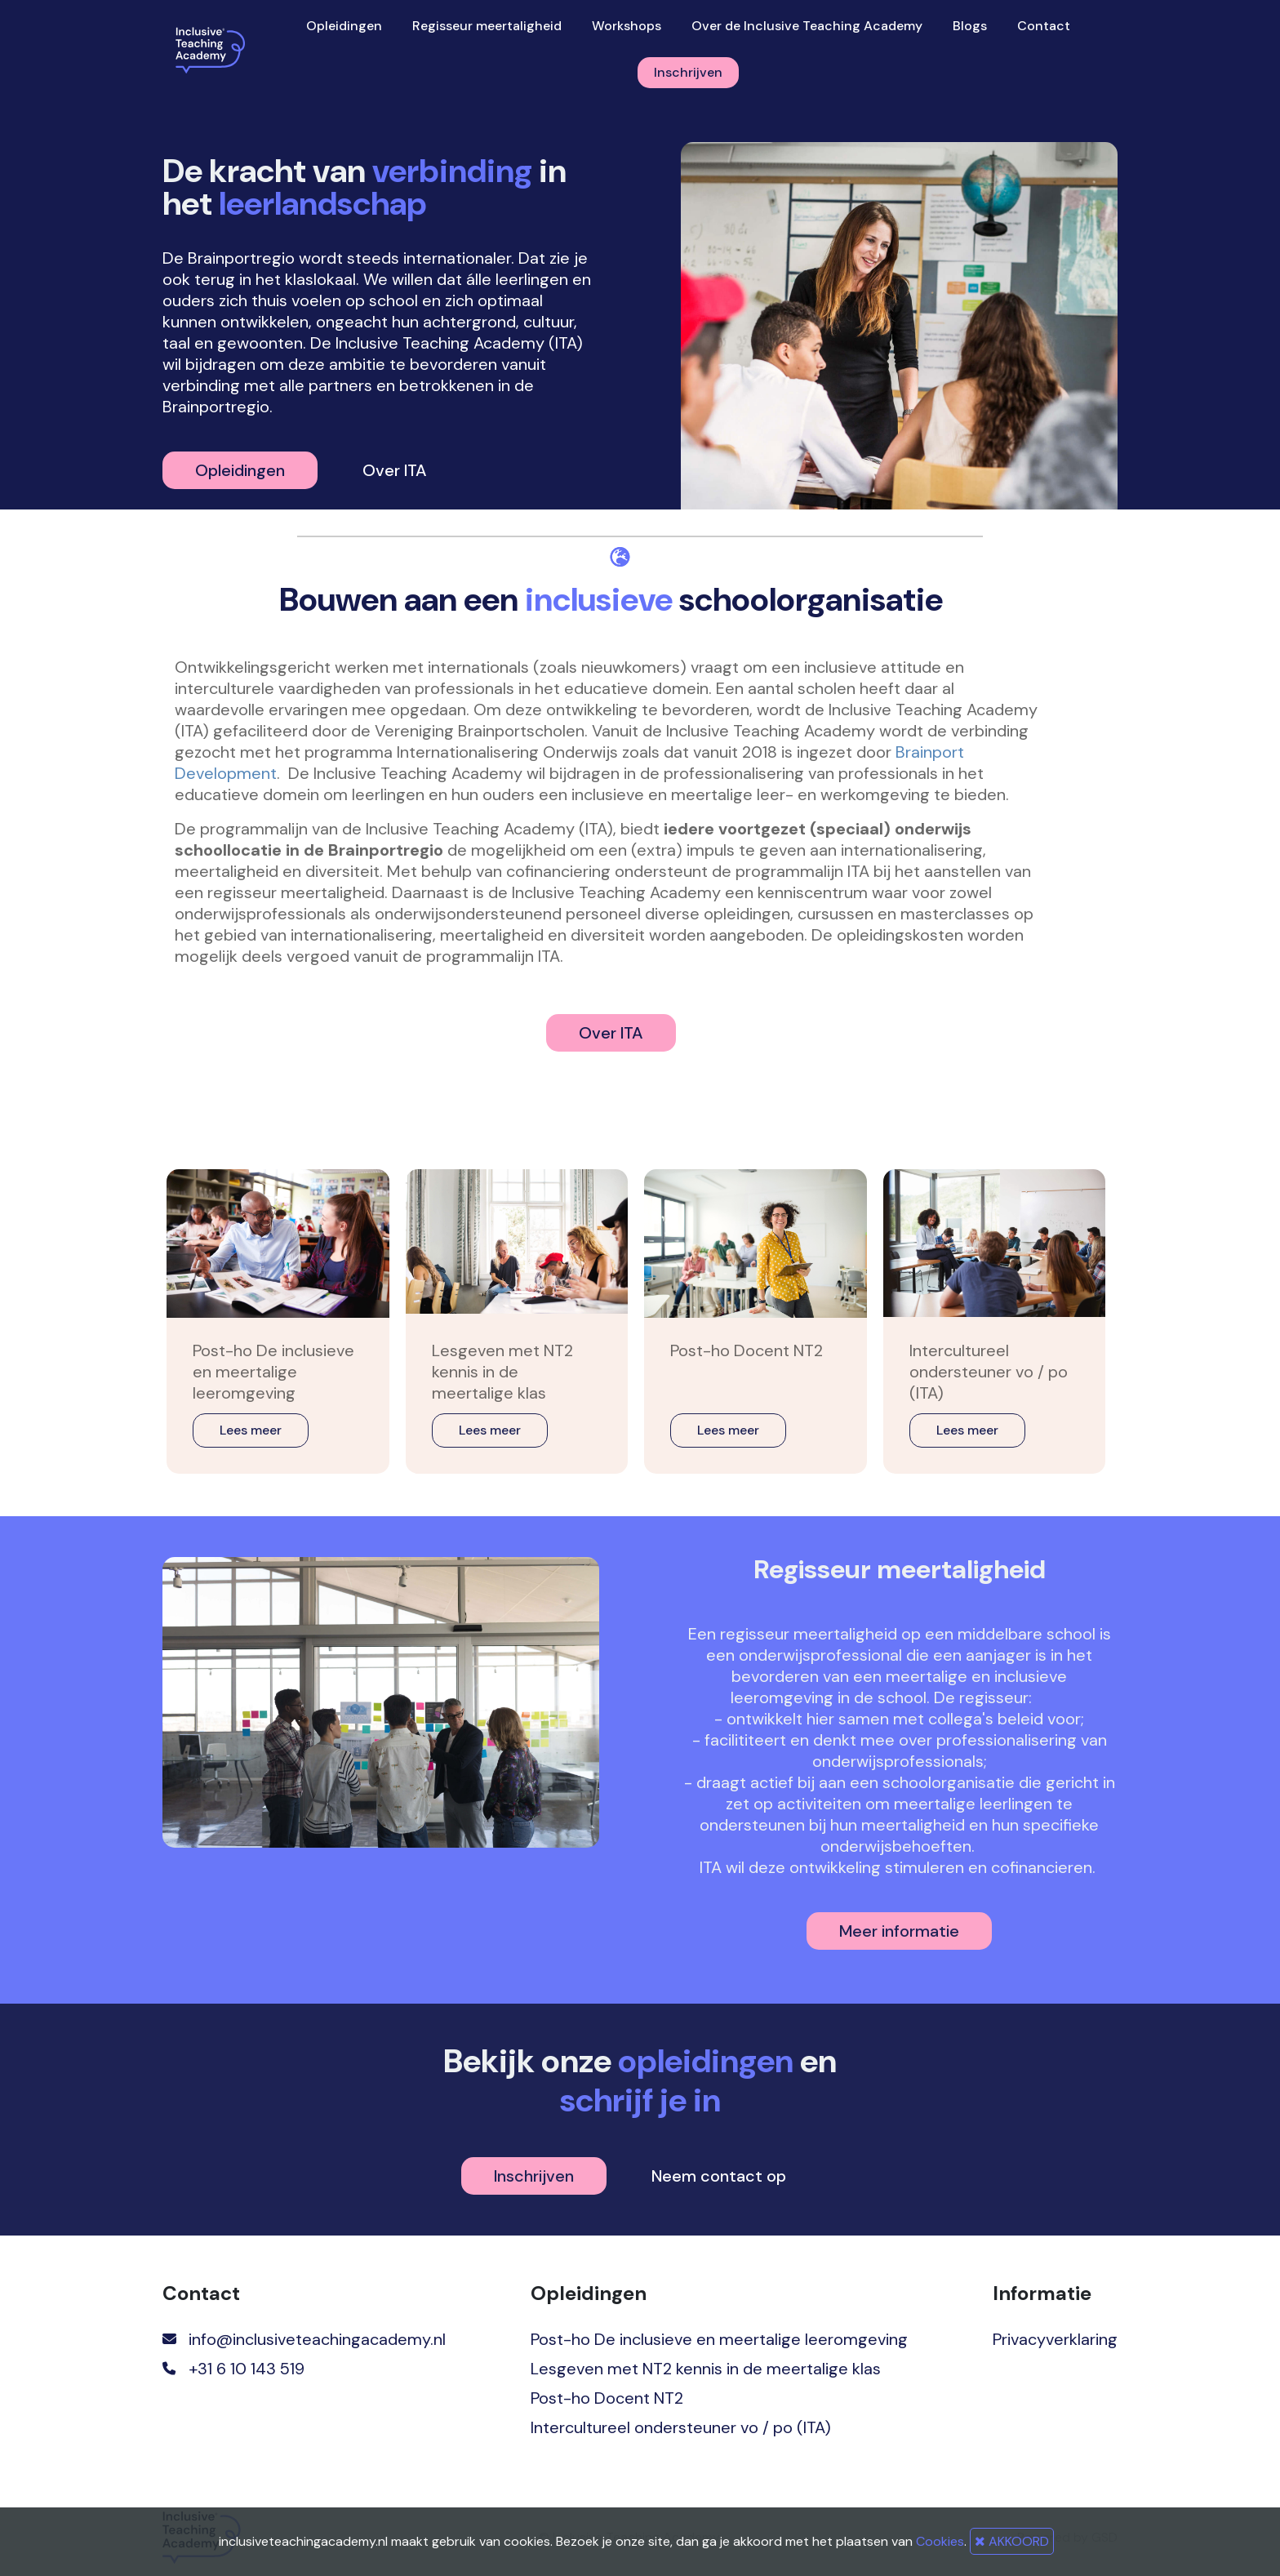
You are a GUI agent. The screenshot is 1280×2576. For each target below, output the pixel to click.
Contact (1043, 25)
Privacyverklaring (1055, 2339)
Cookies (940, 2541)
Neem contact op (718, 2176)
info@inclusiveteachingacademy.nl (317, 2339)
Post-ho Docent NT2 (607, 2398)
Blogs (970, 25)
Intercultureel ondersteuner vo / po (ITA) (681, 2427)
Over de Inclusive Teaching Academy (806, 25)
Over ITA (394, 470)
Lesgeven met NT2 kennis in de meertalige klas (706, 2368)
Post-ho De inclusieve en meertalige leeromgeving (719, 2339)
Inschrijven (688, 72)
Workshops (626, 25)
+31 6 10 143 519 (246, 2368)
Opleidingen (344, 25)
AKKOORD (1012, 2541)
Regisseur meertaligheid (487, 25)
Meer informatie (899, 1931)
